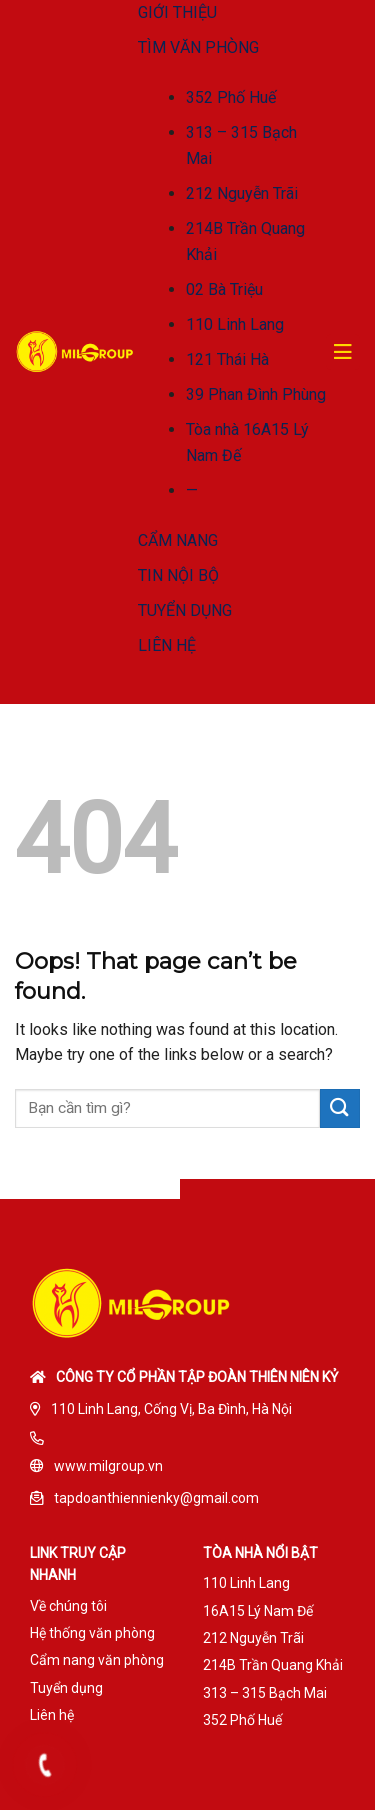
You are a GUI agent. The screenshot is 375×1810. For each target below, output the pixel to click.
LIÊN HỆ (167, 645)
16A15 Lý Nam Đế (258, 1611)
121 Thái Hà (227, 359)
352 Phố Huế (231, 97)
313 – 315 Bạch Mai (265, 1693)
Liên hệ (52, 1715)
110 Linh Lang (235, 324)
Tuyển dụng (66, 1688)
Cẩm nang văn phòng (97, 1660)
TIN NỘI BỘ (178, 575)
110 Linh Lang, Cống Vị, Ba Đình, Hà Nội (171, 1409)
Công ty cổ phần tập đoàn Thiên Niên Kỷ (197, 1377)
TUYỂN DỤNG (185, 610)
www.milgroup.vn (108, 1466)
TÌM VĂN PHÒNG (198, 47)
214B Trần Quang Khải (273, 1665)
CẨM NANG (178, 540)
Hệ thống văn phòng (92, 1633)
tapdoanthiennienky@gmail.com (156, 1498)
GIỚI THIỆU (177, 12)
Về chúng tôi (68, 1606)
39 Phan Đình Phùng (256, 394)
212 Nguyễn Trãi (242, 193)
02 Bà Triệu (224, 289)
